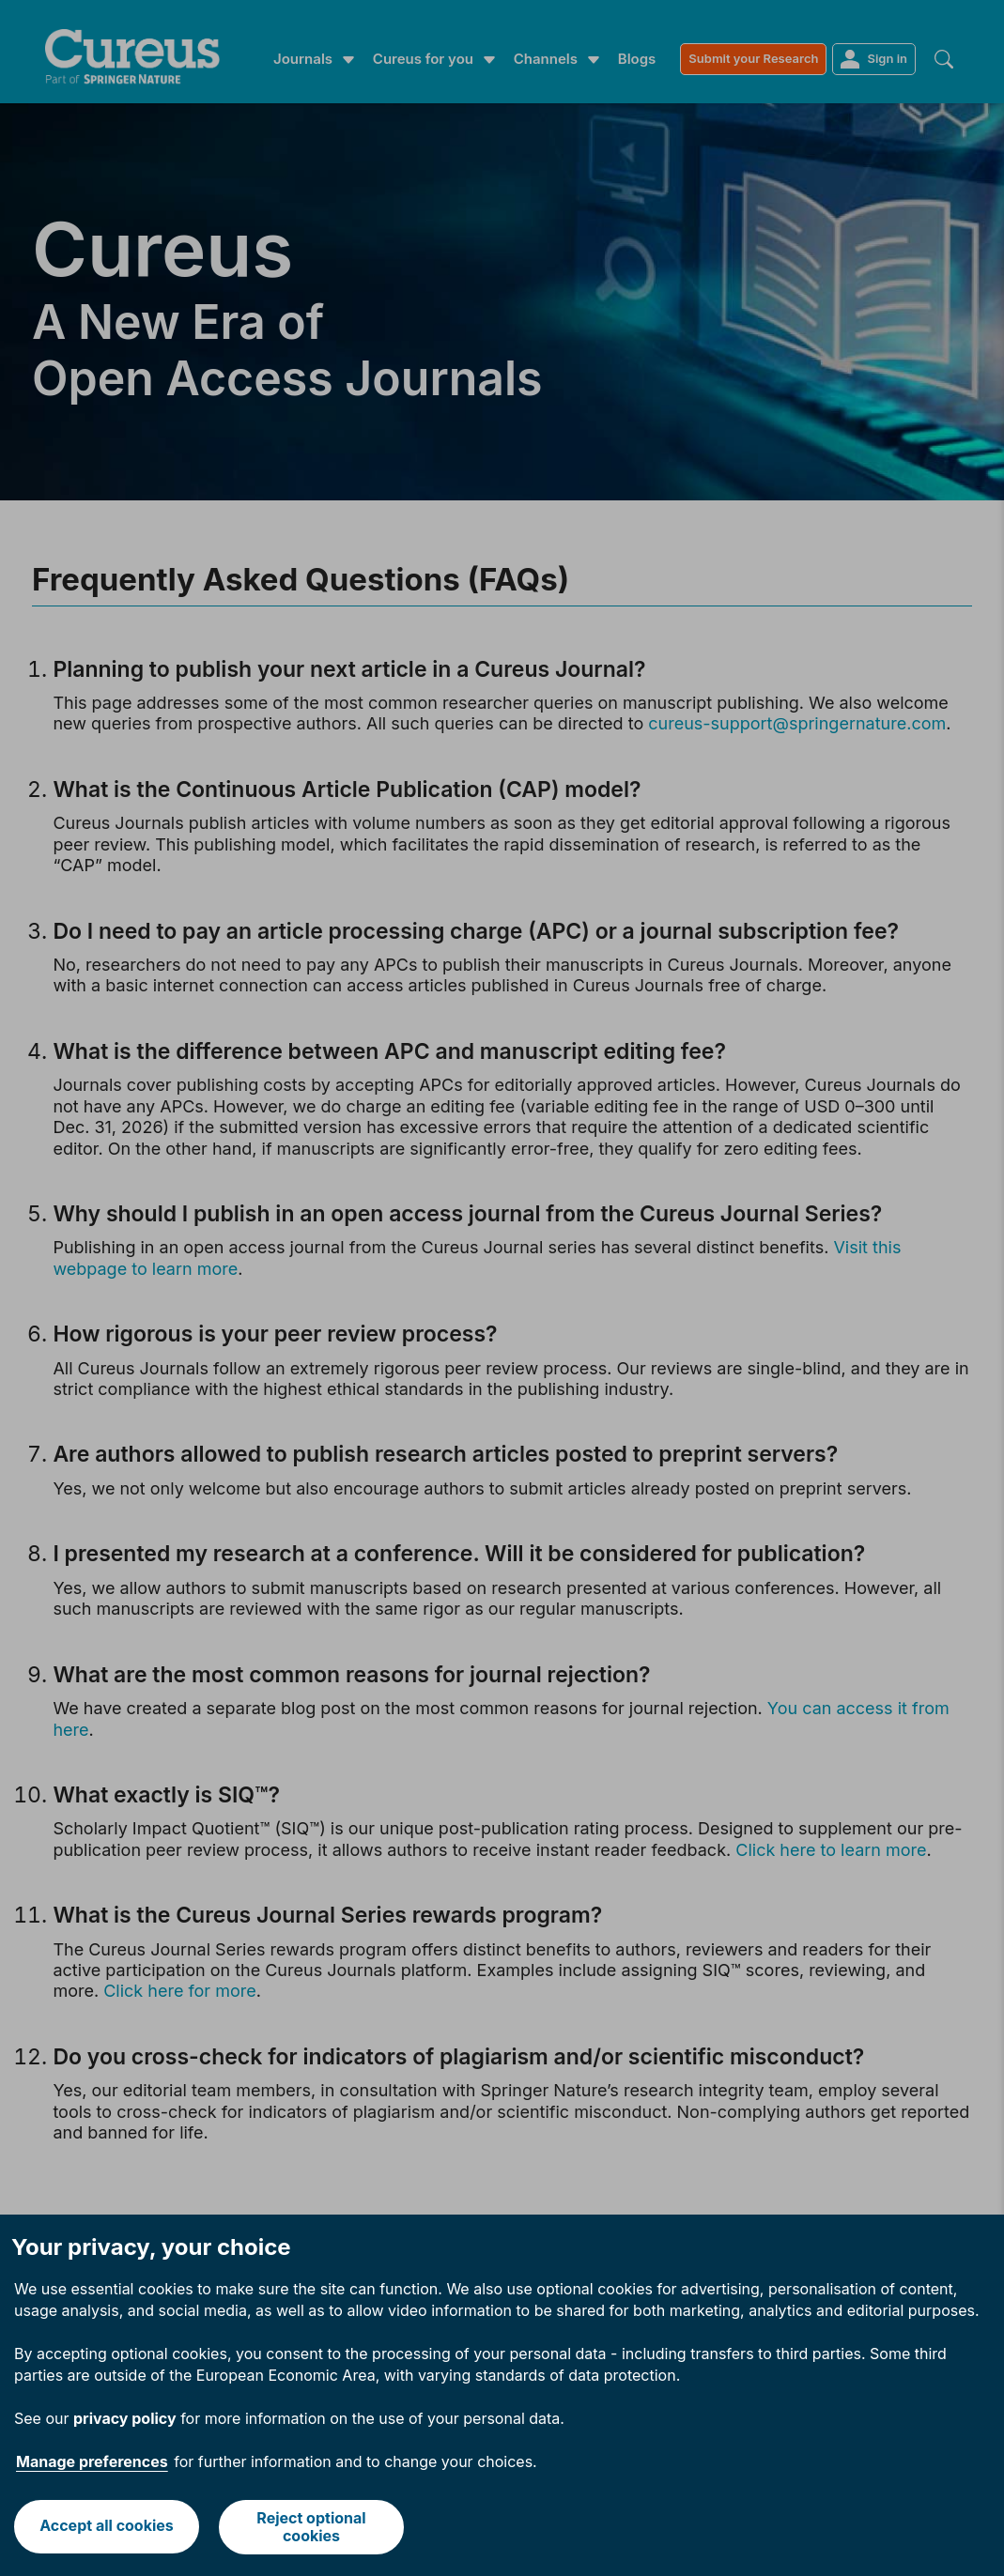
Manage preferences (92, 2461)
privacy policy (125, 2418)
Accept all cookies (106, 2526)
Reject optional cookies (311, 2526)
